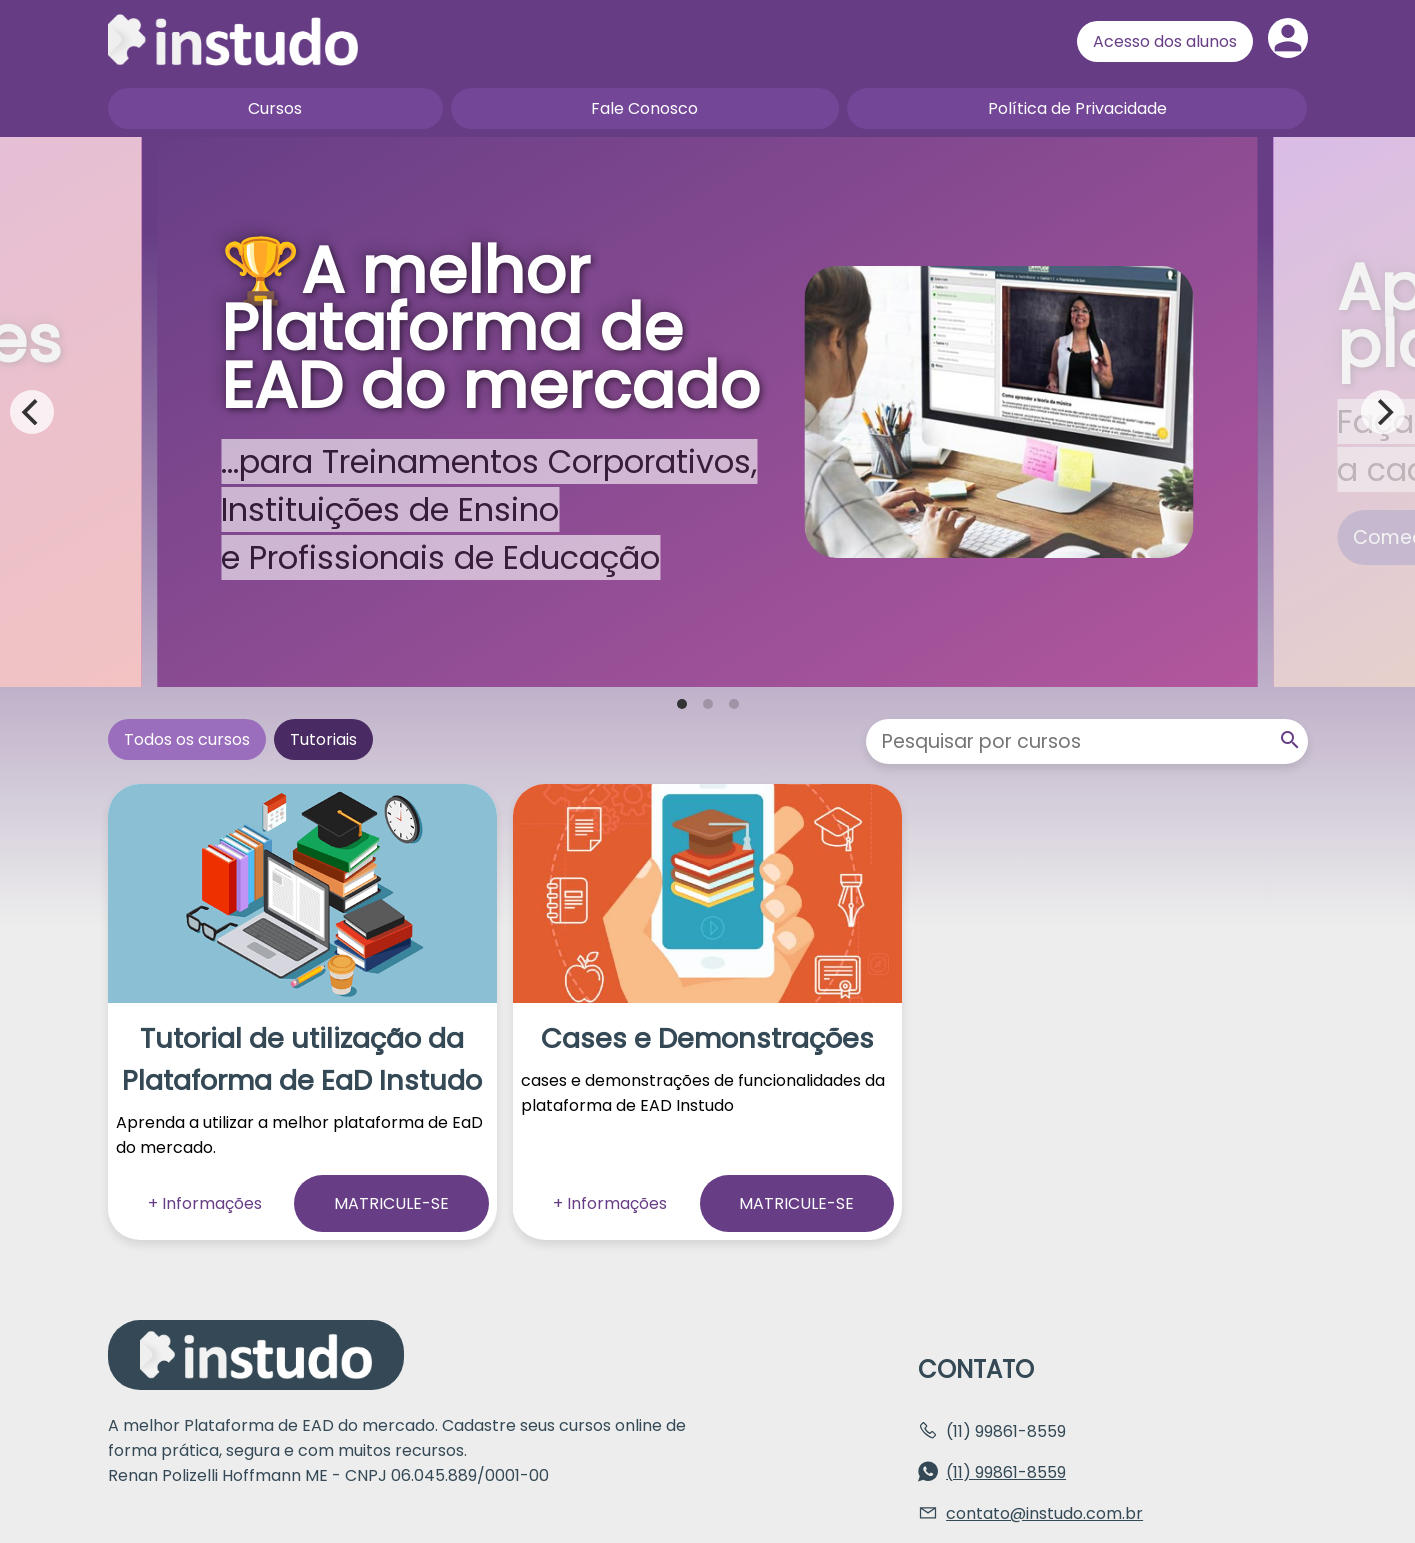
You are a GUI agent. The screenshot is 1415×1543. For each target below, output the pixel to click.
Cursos (275, 108)
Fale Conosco (644, 108)
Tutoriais (323, 739)
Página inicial (233, 40)
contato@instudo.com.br (1044, 1513)
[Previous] (32, 412)
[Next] (1383, 412)
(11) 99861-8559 (1006, 1472)
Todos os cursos (187, 739)
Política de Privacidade (1077, 108)
